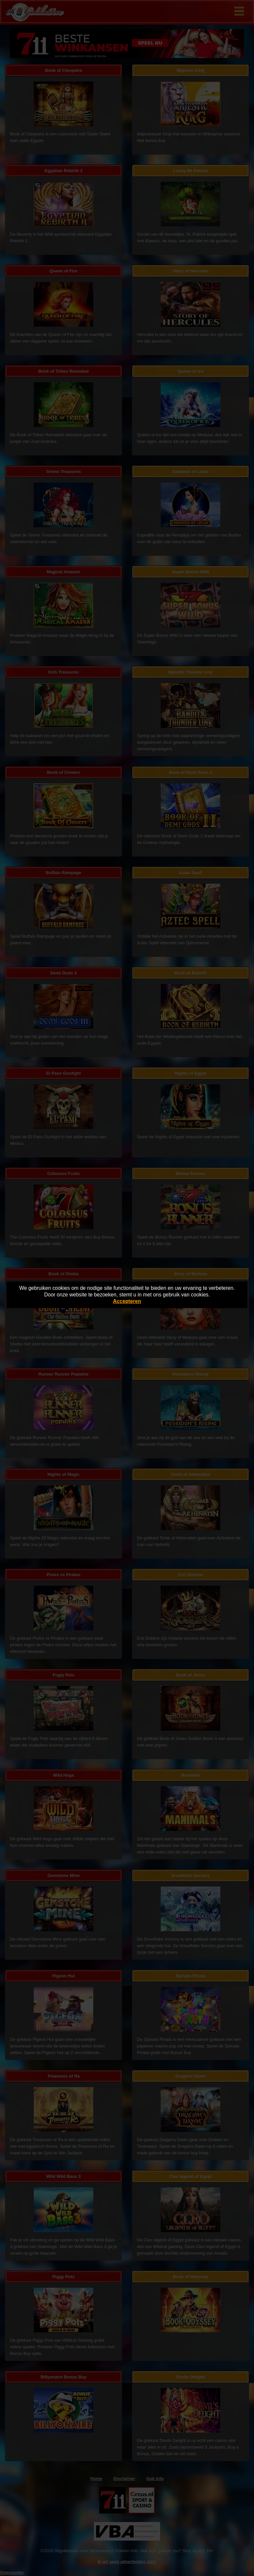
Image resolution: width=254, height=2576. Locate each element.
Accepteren (127, 1301)
